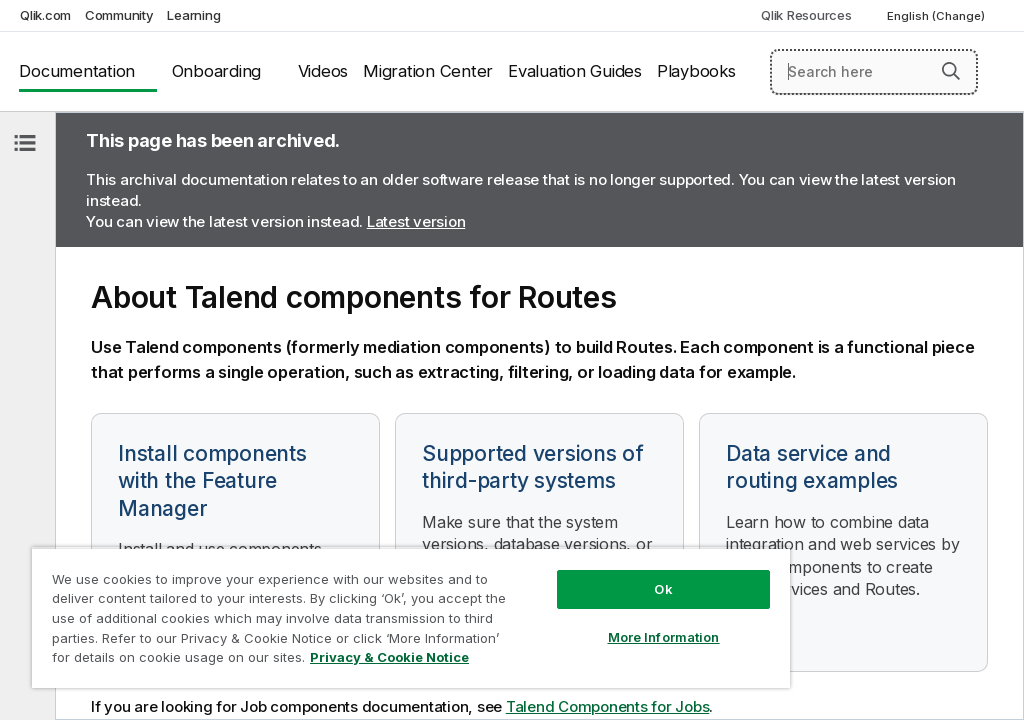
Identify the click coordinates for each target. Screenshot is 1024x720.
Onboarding (217, 71)
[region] (411, 617)
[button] (951, 71)
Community (119, 15)
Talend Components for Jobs (608, 706)
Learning (193, 15)
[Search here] (874, 72)
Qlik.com (45, 15)
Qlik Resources (806, 15)
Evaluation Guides (575, 71)
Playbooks (696, 71)
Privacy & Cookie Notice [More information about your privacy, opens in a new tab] (389, 657)
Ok (663, 589)
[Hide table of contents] (25, 143)
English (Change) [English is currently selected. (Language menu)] (937, 16)
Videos (323, 71)
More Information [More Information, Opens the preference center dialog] (664, 637)
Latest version (416, 221)
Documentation (77, 71)
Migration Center (428, 71)
